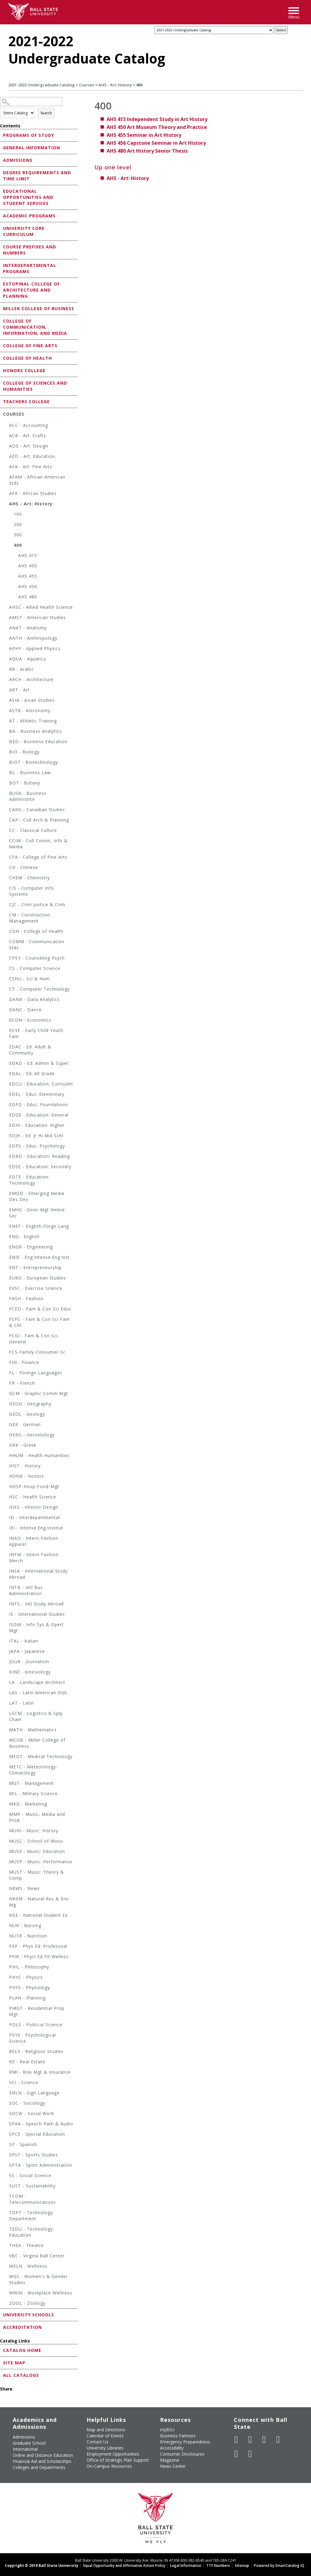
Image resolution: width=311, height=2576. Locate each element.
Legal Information (185, 2565)
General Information (31, 148)
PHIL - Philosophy (29, 1967)
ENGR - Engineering (31, 1247)
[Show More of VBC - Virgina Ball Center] (6, 2256)
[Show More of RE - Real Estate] (6, 2062)
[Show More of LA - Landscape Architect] (6, 1683)
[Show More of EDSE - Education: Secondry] (6, 1167)
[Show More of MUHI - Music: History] (6, 1831)
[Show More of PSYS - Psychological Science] (6, 2035)
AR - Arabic (21, 669)
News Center (173, 2466)
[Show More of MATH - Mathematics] (6, 1730)
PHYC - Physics (26, 1977)
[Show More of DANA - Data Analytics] (6, 1000)
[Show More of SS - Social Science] (6, 2176)
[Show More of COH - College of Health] (6, 932)
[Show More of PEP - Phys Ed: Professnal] (6, 1947)
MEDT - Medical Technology (41, 1756)
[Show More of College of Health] (1, 357)
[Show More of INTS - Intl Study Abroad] (6, 1604)
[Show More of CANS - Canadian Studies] (6, 810)
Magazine (169, 2460)
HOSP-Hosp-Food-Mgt (34, 1486)
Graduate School (29, 2443)
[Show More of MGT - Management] (6, 1784)
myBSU (167, 2429)
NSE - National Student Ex (38, 1915)
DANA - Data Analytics (34, 999)
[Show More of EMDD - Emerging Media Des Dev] (6, 1194)
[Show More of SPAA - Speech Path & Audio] (6, 2124)
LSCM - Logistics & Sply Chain (36, 1716)
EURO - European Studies (37, 1278)
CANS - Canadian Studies (37, 809)
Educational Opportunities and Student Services (28, 197)
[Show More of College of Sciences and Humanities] (1, 382)
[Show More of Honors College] (1, 370)
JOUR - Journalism (29, 1661)
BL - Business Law (30, 772)
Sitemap (242, 2565)
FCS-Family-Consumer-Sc (37, 1352)
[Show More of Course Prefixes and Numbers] (1, 246)
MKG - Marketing (28, 1804)
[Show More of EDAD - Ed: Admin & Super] (6, 1064)
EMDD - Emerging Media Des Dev (36, 1196)
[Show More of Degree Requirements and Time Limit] (1, 172)
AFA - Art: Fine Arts (30, 466)
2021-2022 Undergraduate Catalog (41, 85)
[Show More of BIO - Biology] (6, 752)
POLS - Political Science (36, 2024)
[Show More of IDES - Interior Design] (6, 1508)
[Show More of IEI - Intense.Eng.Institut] (6, 1528)
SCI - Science (23, 2082)
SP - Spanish (23, 2144)
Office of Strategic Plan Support (118, 2460)
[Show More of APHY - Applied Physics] (6, 649)
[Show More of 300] (10, 535)
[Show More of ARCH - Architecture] (6, 680)
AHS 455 (27, 576)
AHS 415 (27, 555)
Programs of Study (28, 135)
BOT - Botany (24, 783)
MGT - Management (31, 1783)
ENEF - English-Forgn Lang (39, 1226)
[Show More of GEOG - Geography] (6, 1404)
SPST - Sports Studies (33, 2155)
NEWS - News (24, 1888)
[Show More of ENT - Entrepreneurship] (6, 1268)
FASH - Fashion (26, 1298)
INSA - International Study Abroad (38, 1574)
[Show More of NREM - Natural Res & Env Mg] (6, 1899)
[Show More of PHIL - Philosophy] (6, 1967)
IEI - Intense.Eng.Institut (36, 1528)
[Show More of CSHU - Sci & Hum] (6, 979)
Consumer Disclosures (182, 2454)
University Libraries (105, 2448)
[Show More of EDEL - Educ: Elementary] (6, 1095)
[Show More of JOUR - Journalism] (6, 1662)
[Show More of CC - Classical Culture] (6, 831)
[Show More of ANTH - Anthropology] (6, 639)
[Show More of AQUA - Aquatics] (6, 659)
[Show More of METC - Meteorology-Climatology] (6, 1767)
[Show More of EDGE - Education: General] (6, 1115)
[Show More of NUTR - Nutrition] (6, 1936)
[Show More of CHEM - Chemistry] (6, 878)
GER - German (25, 1424)
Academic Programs (29, 216)
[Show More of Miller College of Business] (1, 308)
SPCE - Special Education (37, 2134)
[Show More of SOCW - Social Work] (6, 2114)
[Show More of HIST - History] (6, 1466)
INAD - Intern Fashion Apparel (33, 1541)
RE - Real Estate (27, 2062)
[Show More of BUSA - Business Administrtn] (6, 794)
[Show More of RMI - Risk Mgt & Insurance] (6, 2073)
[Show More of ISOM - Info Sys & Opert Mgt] (6, 1625)
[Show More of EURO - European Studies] (6, 1278)
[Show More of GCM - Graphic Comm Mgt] (6, 1394)
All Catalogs (21, 2375)
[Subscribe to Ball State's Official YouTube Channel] (264, 2439)
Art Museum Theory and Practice (157, 127)
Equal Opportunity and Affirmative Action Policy (124, 2565)
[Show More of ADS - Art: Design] (6, 446)
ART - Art (19, 690)
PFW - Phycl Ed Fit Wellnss (39, 1956)
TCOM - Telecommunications (32, 2199)
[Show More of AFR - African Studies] (6, 494)
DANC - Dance (25, 1010)
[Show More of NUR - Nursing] (6, 1926)
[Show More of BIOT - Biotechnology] (6, 763)
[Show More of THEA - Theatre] (6, 2246)
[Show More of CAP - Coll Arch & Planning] (6, 820)
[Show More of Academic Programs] (1, 215)
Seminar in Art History (144, 135)
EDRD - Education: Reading (39, 1156)
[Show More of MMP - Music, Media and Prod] (6, 1815)
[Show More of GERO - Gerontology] (6, 1435)
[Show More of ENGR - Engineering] (6, 1247)
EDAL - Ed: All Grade (32, 1073)
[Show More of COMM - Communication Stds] (6, 942)
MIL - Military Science (33, 1793)
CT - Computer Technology (39, 989)
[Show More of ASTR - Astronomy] (6, 711)
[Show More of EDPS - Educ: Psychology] (6, 1146)
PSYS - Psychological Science (32, 2038)
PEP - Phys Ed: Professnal (38, 1946)
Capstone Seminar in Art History (156, 143)
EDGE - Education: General (39, 1115)
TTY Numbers (218, 2565)
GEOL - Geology (27, 1414)
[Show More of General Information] (1, 147)
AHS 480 (27, 597)
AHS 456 (27, 586)
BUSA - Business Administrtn (27, 796)
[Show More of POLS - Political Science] (6, 2025)
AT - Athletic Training (33, 721)
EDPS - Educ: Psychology (37, 1146)
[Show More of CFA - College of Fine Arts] (6, 858)
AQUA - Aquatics (27, 659)
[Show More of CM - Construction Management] (6, 915)
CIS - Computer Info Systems (31, 891)
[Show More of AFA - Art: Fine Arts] (6, 467)
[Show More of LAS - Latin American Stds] (6, 1693)
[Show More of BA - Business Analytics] (6, 732)
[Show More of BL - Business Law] (6, 773)
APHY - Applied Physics (35, 648)
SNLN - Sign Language (34, 2093)
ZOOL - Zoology (27, 2303)
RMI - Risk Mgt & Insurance (40, 2072)
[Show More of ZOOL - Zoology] (6, 2304)
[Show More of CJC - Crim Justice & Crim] (6, 905)
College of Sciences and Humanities (35, 386)
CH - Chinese (23, 867)
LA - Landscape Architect (37, 1682)
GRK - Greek (22, 1445)
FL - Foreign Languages (35, 1373)
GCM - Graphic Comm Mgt (38, 1393)
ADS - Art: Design (28, 446)
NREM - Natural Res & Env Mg (39, 1902)
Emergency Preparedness (185, 2442)
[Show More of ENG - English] (6, 1237)
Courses (86, 85)
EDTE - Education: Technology (29, 1180)
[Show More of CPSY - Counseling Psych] (6, 958)
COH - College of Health (36, 931)
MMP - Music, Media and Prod (37, 1817)
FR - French (22, 1383)
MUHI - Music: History (33, 1830)
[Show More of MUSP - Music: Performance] (6, 1862)
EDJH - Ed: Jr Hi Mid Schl (36, 1135)
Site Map (14, 2363)
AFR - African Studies (32, 493)
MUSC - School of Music (36, 1841)
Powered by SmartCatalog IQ (279, 2565)
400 (18, 545)
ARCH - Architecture (31, 679)
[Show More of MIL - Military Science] (6, 1794)
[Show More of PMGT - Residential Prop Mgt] (6, 2009)
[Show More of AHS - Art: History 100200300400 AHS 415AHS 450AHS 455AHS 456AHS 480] (6, 504)
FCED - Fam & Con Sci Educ (40, 1309)
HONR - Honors (26, 1476)
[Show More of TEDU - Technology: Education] (6, 2229)
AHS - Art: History (115, 85)
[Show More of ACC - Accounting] (6, 426)
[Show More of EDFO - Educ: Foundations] (6, 1105)
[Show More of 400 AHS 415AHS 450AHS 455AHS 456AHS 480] (10, 546)
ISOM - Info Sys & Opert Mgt (36, 1627)
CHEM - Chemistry (29, 878)
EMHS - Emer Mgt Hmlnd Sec (37, 1213)
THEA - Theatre (26, 2245)
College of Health (27, 358)
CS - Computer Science (34, 968)
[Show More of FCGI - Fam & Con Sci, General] (6, 1336)
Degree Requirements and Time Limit (37, 176)
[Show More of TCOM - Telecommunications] (6, 2197)
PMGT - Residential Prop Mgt (36, 2011)
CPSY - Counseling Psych (37, 958)
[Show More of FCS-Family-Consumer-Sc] (6, 1353)
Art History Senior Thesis (147, 150)
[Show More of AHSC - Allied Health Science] (6, 608)
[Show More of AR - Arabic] (6, 670)
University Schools (28, 2315)
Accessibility (171, 2448)
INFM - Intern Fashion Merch (34, 1557)
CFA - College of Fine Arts (38, 857)
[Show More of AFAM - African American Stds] (6, 477)
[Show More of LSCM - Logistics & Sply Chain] (6, 1714)
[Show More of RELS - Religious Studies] (6, 2052)
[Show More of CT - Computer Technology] (6, 990)
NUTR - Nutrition (28, 1936)
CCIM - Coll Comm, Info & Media (38, 844)
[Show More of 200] (10, 525)
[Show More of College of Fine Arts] (1, 345)
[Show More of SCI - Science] (6, 2083)
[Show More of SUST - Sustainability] (6, 2186)
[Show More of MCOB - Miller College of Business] (6, 1741)
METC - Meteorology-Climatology (33, 1770)
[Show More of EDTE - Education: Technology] (6, 1177)
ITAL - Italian (23, 1641)
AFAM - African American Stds (37, 480)
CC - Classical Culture (33, 830)
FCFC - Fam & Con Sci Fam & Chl (39, 1322)
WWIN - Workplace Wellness (40, 2293)
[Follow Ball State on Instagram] (278, 2439)
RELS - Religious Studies (36, 2051)
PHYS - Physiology (29, 1987)
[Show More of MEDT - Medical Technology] (6, 1757)
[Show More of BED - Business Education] (6, 742)
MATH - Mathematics (33, 1730)
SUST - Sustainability (32, 2186)
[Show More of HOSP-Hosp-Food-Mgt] (6, 1487)
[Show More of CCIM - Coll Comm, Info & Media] (6, 841)
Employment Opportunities (113, 2454)
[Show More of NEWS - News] (6, 1889)
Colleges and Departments (39, 2467)
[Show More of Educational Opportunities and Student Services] (1, 190)
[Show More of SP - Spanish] (6, 2145)
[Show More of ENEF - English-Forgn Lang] (6, 1227)
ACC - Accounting (28, 425)
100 (18, 514)
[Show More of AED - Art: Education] (6, 457)
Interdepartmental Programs (29, 268)
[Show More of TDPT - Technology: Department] (6, 2213)
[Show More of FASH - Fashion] (6, 1299)
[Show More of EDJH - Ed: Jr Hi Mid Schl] (6, 1136)
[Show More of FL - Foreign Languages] (6, 1373)
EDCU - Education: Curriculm (41, 1084)
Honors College (24, 370)
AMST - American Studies (37, 617)
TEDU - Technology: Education (31, 2232)
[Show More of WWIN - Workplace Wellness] (6, 2293)
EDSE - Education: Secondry (40, 1166)
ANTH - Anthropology (33, 638)
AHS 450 (27, 566)
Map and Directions (106, 2429)
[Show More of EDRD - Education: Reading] (6, 1157)
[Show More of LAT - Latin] (6, 1703)
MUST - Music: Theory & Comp (36, 1875)
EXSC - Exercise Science (35, 1288)
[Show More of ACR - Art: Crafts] (6, 436)
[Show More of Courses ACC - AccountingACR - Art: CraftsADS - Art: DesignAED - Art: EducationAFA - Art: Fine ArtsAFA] (1, 413)
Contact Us (97, 2442)
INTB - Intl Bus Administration (26, 1590)
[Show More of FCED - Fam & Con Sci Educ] (6, 1309)
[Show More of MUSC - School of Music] (6, 1841)
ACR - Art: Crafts (27, 435)
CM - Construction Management (29, 918)
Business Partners (178, 2436)
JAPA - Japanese (27, 1651)
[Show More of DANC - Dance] (6, 1010)
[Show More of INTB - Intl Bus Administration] (6, 1588)
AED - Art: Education (32, 456)
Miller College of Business (38, 308)
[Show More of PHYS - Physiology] (6, 1988)
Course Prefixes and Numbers (29, 250)
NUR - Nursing (25, 1925)
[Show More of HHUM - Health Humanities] (6, 1456)
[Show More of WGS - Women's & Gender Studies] (6, 2277)
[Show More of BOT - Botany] (6, 783)
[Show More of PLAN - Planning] (6, 1998)
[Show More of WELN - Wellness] (6, 2267)
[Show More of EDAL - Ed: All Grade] (6, 1074)
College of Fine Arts (30, 345)
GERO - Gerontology (32, 1435)
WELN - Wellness (28, 2266)
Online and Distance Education (43, 2455)
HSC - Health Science (32, 1497)
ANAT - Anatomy (28, 628)
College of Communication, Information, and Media (35, 327)
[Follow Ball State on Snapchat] (250, 2453)
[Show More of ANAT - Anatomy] (6, 628)
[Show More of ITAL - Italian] (6, 1641)
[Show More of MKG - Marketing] (6, 1804)
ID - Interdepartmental (34, 1517)
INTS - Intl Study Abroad (36, 1604)
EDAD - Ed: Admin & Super (39, 1063)
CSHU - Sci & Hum (29, 979)
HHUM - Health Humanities (39, 1455)
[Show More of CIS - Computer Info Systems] (6, 889)
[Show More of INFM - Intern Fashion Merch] (6, 1555)
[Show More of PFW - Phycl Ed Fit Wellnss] (6, 1957)
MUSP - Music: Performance (40, 1861)
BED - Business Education (38, 741)
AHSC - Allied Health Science (41, 607)
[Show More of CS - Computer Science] (6, 969)
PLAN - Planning (27, 1998)
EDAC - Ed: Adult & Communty (30, 1050)
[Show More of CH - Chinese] (6, 868)
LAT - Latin (21, 1703)
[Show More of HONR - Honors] (6, 1477)
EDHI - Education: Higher (37, 1125)
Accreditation (22, 2327)
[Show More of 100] (10, 515)
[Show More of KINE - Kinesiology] (6, 1672)
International (25, 2449)
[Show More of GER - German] (6, 1425)
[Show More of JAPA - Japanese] (6, 1652)
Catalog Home (22, 2350)
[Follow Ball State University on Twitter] (250, 2439)
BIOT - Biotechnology (33, 762)
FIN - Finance (24, 1362)
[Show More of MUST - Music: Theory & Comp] (6, 1872)
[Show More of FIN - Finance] (6, 1363)
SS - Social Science (30, 2175)
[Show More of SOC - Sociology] (6, 2104)
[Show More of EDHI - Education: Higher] (6, 1126)
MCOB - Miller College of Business (37, 1743)
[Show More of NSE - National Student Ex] (6, 1916)
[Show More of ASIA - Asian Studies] (6, 701)
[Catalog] (213, 30)
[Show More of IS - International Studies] (6, 1615)
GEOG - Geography (30, 1404)
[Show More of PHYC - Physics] (6, 1978)
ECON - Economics (30, 1020)
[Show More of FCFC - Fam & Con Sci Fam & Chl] (6, 1320)
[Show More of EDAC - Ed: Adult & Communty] (6, 1047)
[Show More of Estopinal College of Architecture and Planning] (1, 283)
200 (18, 524)
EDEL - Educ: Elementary (36, 1094)
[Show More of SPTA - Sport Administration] (6, 2166)
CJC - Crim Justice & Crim (37, 904)
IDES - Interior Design (33, 1507)
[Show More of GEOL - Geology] (6, 1415)
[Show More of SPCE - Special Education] (6, 2135)
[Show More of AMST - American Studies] (6, 618)
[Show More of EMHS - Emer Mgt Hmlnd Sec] (6, 1210)
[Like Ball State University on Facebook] (236, 2439)
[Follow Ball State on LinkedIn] (236, 2453)
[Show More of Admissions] (1, 159)
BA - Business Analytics (35, 731)
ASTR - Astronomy (29, 710)
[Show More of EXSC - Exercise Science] (6, 1289)
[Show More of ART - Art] (6, 690)
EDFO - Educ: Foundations (38, 1104)
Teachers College (26, 401)
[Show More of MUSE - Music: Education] (6, 1852)
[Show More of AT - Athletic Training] (6, 721)
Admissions (17, 160)
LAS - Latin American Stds (38, 1692)
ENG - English (24, 1236)
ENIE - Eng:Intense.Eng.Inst (39, 1257)
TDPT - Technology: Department (31, 2215)
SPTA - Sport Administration (40, 2165)
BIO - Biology (24, 752)
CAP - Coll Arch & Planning (39, 820)
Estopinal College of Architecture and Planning (31, 290)
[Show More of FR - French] (6, 1384)
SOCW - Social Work (31, 2113)
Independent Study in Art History (157, 119)
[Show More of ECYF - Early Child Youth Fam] (6, 1031)
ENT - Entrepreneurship (35, 1267)
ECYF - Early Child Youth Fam (36, 1033)
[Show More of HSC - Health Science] (6, 1497)
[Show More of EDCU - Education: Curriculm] (6, 1084)
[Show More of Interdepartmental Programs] (1, 265)
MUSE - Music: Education (37, 1851)
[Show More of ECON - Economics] (6, 1021)
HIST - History (25, 1466)
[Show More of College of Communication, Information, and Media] (1, 320)
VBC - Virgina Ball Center (37, 2256)
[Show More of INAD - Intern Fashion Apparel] (6, 1539)
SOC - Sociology (27, 2103)
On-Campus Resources (109, 2466)
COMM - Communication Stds (36, 944)
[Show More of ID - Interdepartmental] (6, 1518)
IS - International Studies (37, 1614)
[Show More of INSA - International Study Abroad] (6, 1571)
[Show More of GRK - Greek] (6, 1446)
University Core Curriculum (24, 231)
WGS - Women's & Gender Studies (38, 2279)
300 (18, 535)
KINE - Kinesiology (30, 1672)
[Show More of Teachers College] (1, 401)
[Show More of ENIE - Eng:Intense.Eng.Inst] (6, 1258)
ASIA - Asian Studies (31, 700)
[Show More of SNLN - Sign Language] (6, 2093)
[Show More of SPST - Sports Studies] (6, 2155)
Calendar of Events (105, 2436)
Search (46, 113)
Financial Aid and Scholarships (42, 2461)
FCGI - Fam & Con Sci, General (34, 1339)
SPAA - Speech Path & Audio (41, 2124)
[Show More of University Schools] (1, 2314)
